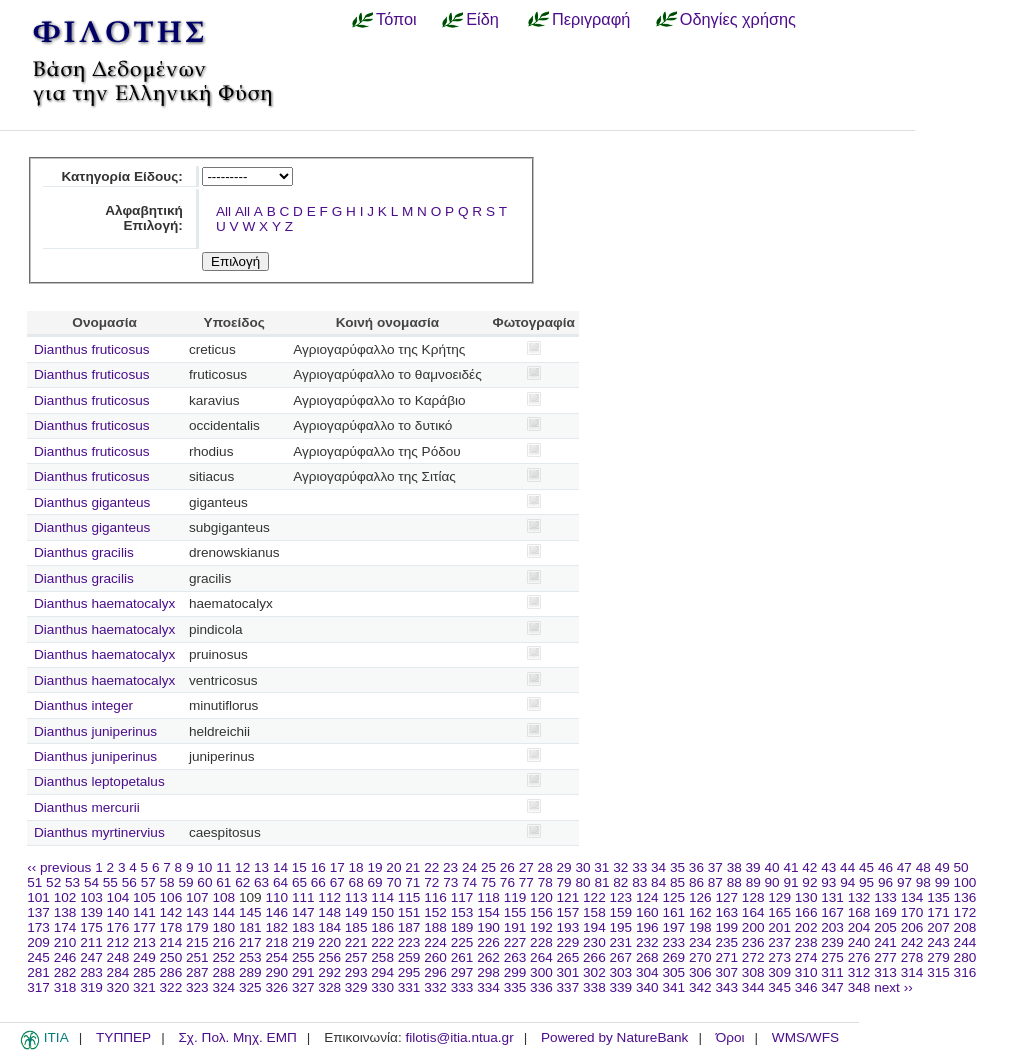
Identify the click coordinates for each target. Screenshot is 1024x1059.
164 (753, 912)
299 (515, 972)
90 (772, 882)
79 (564, 882)
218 (276, 942)
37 (715, 867)
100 (965, 882)
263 (515, 957)
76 (507, 882)
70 (393, 882)
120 (541, 897)
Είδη (482, 19)
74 (469, 882)
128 (753, 897)
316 (965, 972)
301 (568, 972)
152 (435, 912)
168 (859, 912)
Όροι (730, 1037)
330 (382, 987)
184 (329, 927)
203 (832, 927)
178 (171, 927)
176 (118, 927)
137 (38, 912)
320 (118, 987)
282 (65, 972)
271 (726, 957)
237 (779, 942)
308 (753, 972)
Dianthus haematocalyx (104, 603)
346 (806, 987)
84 (658, 882)
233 (673, 942)
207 (938, 927)
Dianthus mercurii (87, 807)
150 (382, 912)
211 (91, 942)
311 (832, 972)
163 (726, 912)
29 (564, 867)
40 (771, 867)
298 (488, 972)
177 (144, 927)
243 (938, 942)
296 (435, 972)
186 (382, 927)
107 (197, 897)
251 (197, 957)
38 (734, 867)
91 (790, 882)
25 (488, 867)
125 (673, 897)
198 (700, 927)
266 (594, 957)
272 (753, 957)
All (223, 211)
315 (938, 972)
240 (859, 942)
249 (144, 957)
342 (700, 987)
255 (303, 957)
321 (144, 987)
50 (961, 867)
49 (942, 867)
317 (38, 987)
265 (568, 957)
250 (171, 957)
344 (753, 987)
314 (912, 972)
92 (809, 882)
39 (753, 867)
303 (621, 972)
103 (91, 897)
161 (673, 912)
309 (779, 972)
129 (779, 897)
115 (409, 897)
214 (171, 942)
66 (318, 882)
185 (356, 927)
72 (431, 882)
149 (356, 912)
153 (462, 912)
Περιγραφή (591, 19)
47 (904, 867)
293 (356, 972)
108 (223, 897)
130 (806, 897)
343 (726, 987)
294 (382, 972)
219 (303, 942)
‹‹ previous (59, 867)
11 (223, 867)
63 (261, 882)
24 (469, 867)
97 (904, 882)
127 (726, 897)
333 (462, 987)
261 (462, 957)
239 (832, 942)
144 (223, 912)
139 (91, 912)
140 (118, 912)
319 (91, 987)
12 (242, 867)
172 (965, 912)
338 (594, 987)
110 (276, 897)
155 (515, 912)
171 (938, 912)
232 (647, 942)
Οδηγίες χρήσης (738, 19)
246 (65, 957)
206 (912, 927)
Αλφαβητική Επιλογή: (144, 218)
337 (568, 987)
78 (545, 882)
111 (303, 897)
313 (885, 972)
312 (859, 972)
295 (409, 972)
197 (673, 927)
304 (647, 972)
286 (171, 972)
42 (809, 867)
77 (526, 882)
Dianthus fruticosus (92, 349)
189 (462, 927)
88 (734, 882)
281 (38, 972)
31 (601, 867)
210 (65, 942)
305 (673, 972)
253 (250, 957)
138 (65, 912)
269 (673, 957)
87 (715, 882)
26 (507, 867)
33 (639, 867)
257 (356, 957)
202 (806, 927)
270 (700, 957)
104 (118, 897)
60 (204, 882)
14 (280, 867)
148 (329, 912)
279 (938, 957)
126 (700, 897)
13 (261, 867)
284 (118, 972)
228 (541, 942)
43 (828, 867)
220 (329, 942)
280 (965, 957)
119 (515, 897)
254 (276, 957)
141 (144, 912)
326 (276, 987)
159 (621, 912)
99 (942, 882)
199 (726, 927)
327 (303, 987)
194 (594, 927)
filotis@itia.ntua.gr (459, 1037)
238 (806, 942)
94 (847, 882)
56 (129, 882)
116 (435, 897)
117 (462, 897)
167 (832, 912)
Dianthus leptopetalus (99, 781)
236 (753, 942)
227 (515, 942)
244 (965, 942)
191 (515, 927)
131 (832, 897)
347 (832, 987)
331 (409, 987)
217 (250, 942)
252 (223, 957)
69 (375, 882)
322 (171, 987)
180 (223, 927)
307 (726, 972)
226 (488, 942)
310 (806, 972)
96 (885, 882)
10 (204, 867)
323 (197, 987)
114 (382, 897)
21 (412, 867)
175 (91, 927)
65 (299, 882)
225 (462, 942)
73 (450, 882)
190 (488, 927)
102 (65, 897)
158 (594, 912)
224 (435, 942)
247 (91, 957)
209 (38, 942)
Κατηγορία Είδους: (121, 176)
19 (374, 867)
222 (382, 942)
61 (223, 882)
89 (753, 882)
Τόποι (396, 19)
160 (647, 912)
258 (382, 957)
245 (38, 957)
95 (866, 882)
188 (435, 927)
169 (885, 912)
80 (582, 882)
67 (337, 882)
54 (91, 882)
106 (171, 897)
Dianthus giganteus (92, 502)
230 (594, 942)
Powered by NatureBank (614, 1037)
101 (38, 897)
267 (621, 957)
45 (866, 867)
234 (700, 942)
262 (488, 957)
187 (409, 927)
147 (303, 912)
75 (488, 882)
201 (779, 927)
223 (409, 942)
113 (356, 897)
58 (167, 882)
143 (197, 912)
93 (828, 882)
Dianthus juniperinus (95, 731)
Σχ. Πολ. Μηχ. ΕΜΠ (237, 1037)
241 (885, 942)
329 (356, 987)
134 (912, 897)
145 (250, 912)
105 (144, 897)
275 (832, 957)
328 (329, 987)
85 (677, 882)
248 (118, 957)
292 (329, 972)
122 (594, 897)
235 (726, 942)
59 (185, 882)
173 (38, 927)
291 (303, 972)
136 (965, 897)
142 (171, 912)
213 (144, 942)
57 (148, 882)
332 (435, 987)
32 (620, 867)
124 (647, 897)
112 (329, 897)
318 (65, 987)
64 (280, 882)
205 (885, 927)
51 (34, 882)
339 (621, 987)
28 (545, 867)
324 (223, 987)
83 (639, 882)
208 (965, 927)
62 (242, 882)
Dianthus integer (83, 705)
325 (250, 987)
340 (647, 987)
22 (431, 867)
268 (647, 957)
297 (462, 972)
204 (859, 927)
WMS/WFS (805, 1037)
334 (488, 987)
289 (250, 972)
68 (356, 882)
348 (859, 987)
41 (790, 867)
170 (912, 912)
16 (318, 867)
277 (885, 957)
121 (568, 897)
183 (303, 927)
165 (779, 912)
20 (393, 867)
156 (541, 912)
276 (859, 957)
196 (647, 927)
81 (601, 882)
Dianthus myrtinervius (99, 832)
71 (412, 882)
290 (276, 972)
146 (276, 912)
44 (847, 867)
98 (923, 882)
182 (276, 927)
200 (753, 927)
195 (621, 927)
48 (923, 867)
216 (223, 942)
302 (594, 972)
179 (197, 927)
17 (337, 867)
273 (779, 957)
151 (409, 912)
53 (72, 882)
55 (110, 882)
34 (658, 867)
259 (409, 957)
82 (620, 882)
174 (65, 927)
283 (91, 972)
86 (696, 882)
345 (779, 987)
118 (488, 897)
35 (677, 867)
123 (621, 897)
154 (488, 912)
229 (568, 942)
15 (299, 867)
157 (568, 912)
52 (53, 882)
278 (912, 957)
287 (197, 972)
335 (515, 987)
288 (223, 972)
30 (582, 867)
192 (541, 927)
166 (806, 912)
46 (885, 867)
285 (144, 972)
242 (912, 942)
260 (435, 957)
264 (541, 957)
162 (700, 912)
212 (118, 942)
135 (938, 897)
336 (541, 987)
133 (885, 897)
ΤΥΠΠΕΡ (123, 1037)
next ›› (893, 987)
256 (329, 957)
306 (700, 972)
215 (197, 942)
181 (250, 927)
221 (356, 942)
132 (859, 897)
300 (541, 972)
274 (806, 957)
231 (621, 942)
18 (356, 867)
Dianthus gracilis (84, 552)
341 (673, 987)
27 (526, 867)
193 (568, 927)
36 (696, 867)
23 (450, 867)
